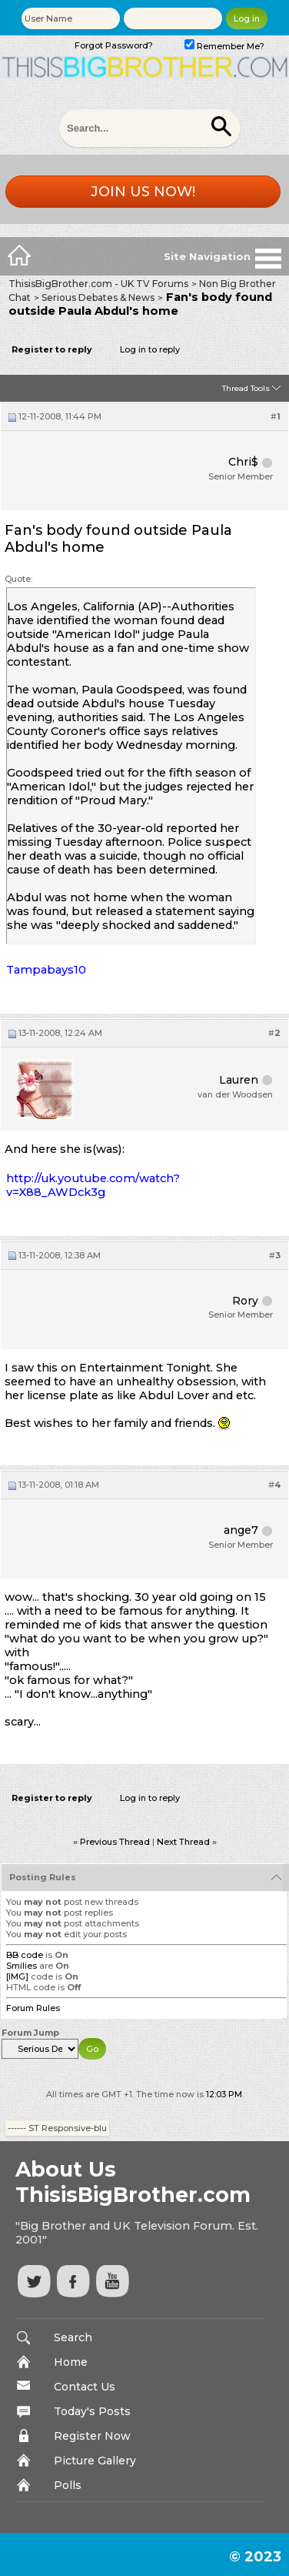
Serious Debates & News (98, 297)
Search (73, 2337)
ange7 (241, 1530)
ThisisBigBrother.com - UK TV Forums (98, 283)
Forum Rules (33, 2008)
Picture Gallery (95, 2460)
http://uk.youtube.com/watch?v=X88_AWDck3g (93, 1185)
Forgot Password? (114, 45)
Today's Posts (92, 2411)
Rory (245, 1301)
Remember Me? (224, 46)
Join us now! (143, 191)
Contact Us (84, 2387)
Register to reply (52, 349)
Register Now (92, 2436)
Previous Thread (115, 1841)
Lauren (238, 1080)
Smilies (21, 1965)
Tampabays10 (46, 970)
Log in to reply (150, 349)
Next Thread (183, 1841)
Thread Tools (246, 388)
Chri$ (243, 462)
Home (71, 2362)
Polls (67, 2485)
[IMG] (17, 1976)
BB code (24, 1955)
